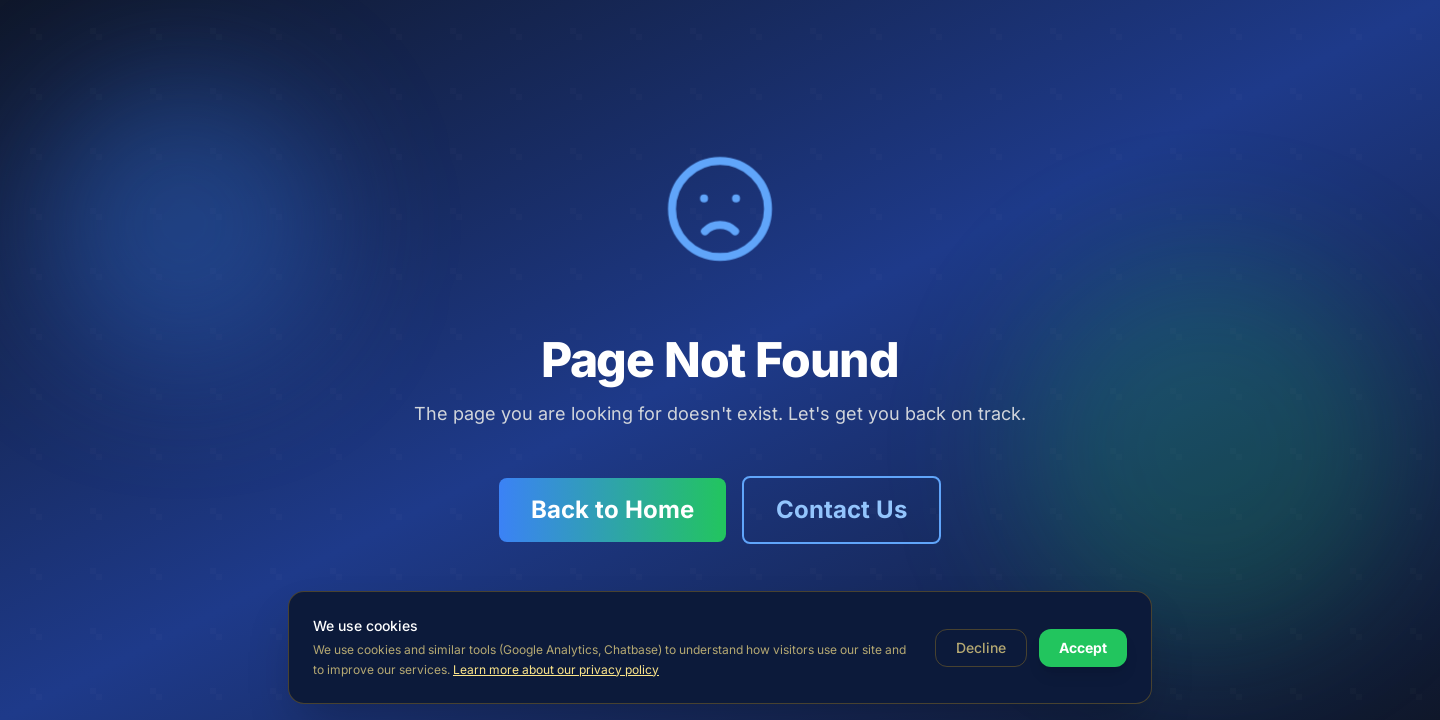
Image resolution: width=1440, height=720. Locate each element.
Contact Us (841, 509)
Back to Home (612, 509)
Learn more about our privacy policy (556, 669)
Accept (1083, 647)
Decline (981, 647)
